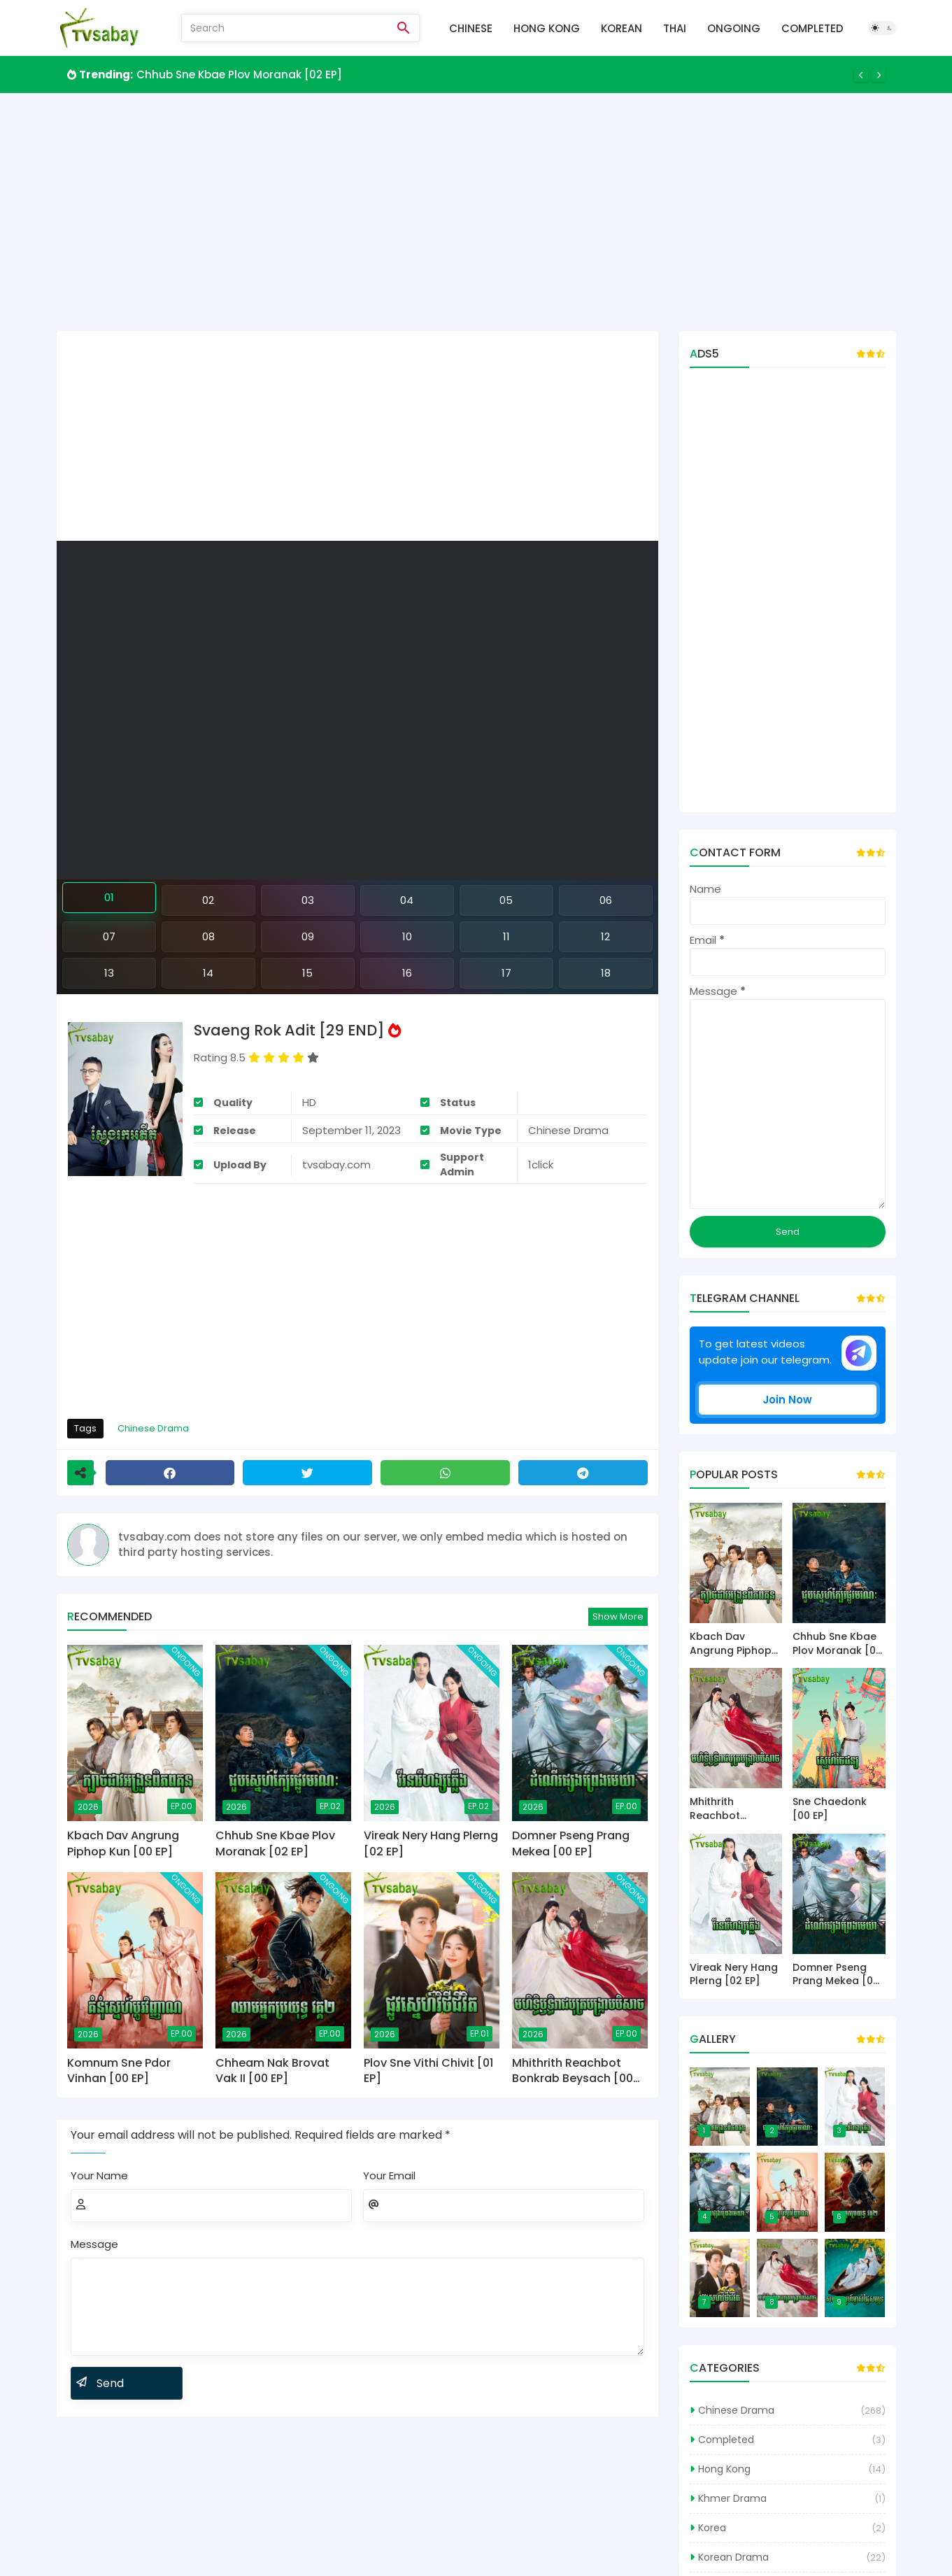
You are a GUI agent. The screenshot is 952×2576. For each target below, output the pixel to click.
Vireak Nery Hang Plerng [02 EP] (431, 1843)
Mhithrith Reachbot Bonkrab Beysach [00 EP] (572, 2071)
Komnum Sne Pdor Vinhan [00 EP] (119, 2070)
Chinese (470, 28)
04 (406, 900)
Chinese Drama (153, 1428)
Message (94, 2244)
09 (307, 936)
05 (506, 900)
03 (307, 900)
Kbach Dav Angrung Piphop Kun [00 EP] (123, 1843)
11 (506, 936)
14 (208, 972)
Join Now (787, 1399)
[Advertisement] (476, 212)
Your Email (389, 2175)
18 (606, 972)
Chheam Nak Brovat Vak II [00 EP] (272, 2070)
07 (109, 936)
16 (407, 972)
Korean (621, 28)
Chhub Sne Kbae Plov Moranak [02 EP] (239, 74)
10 (407, 936)
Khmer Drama (732, 2498)
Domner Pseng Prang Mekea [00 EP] (571, 1843)
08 (208, 936)
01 (109, 897)
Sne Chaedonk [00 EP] (830, 1809)
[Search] (285, 28)
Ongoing (733, 28)
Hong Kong (546, 28)
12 (605, 936)
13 (109, 972)
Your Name (99, 2175)
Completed (812, 28)
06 (605, 900)
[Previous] (861, 75)
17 (506, 972)
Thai (674, 28)
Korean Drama (733, 2557)
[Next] (879, 75)
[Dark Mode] (882, 28)
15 (307, 972)
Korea (712, 2528)
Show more (618, 1616)
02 (208, 900)
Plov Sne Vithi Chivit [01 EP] (428, 2070)
